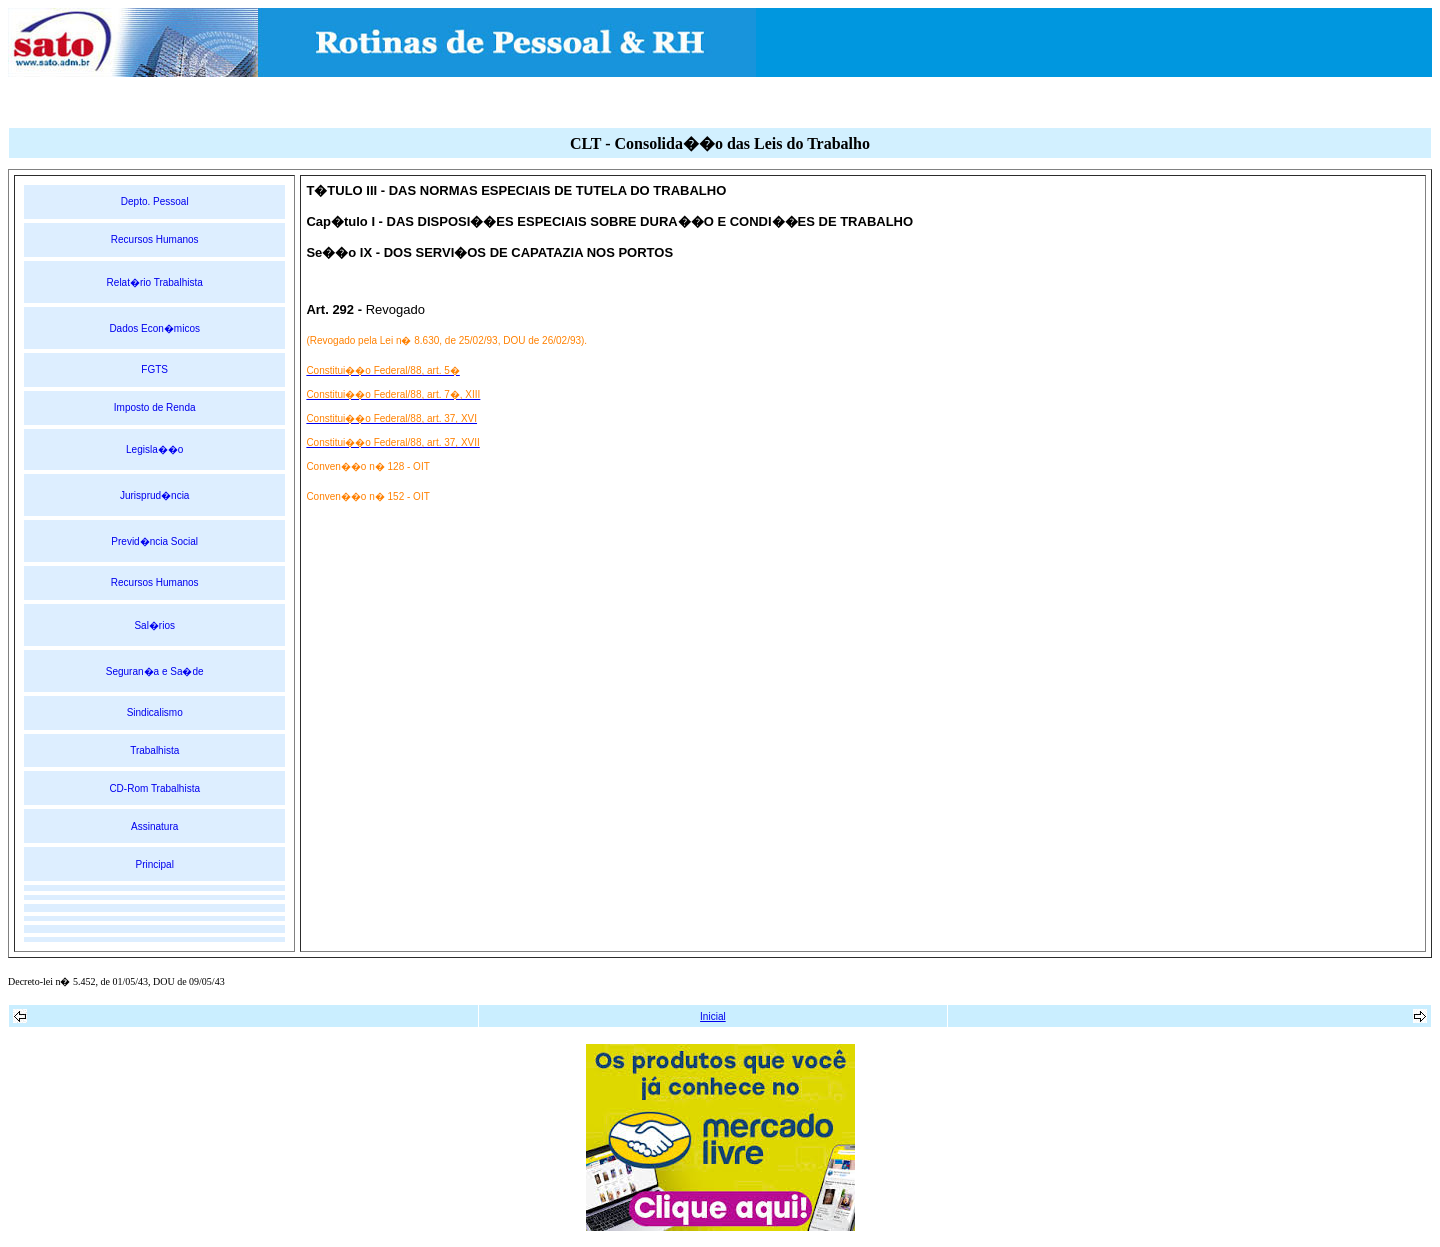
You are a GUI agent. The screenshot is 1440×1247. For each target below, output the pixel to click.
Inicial (713, 1016)
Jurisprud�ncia (154, 495)
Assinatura (154, 826)
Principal (155, 864)
